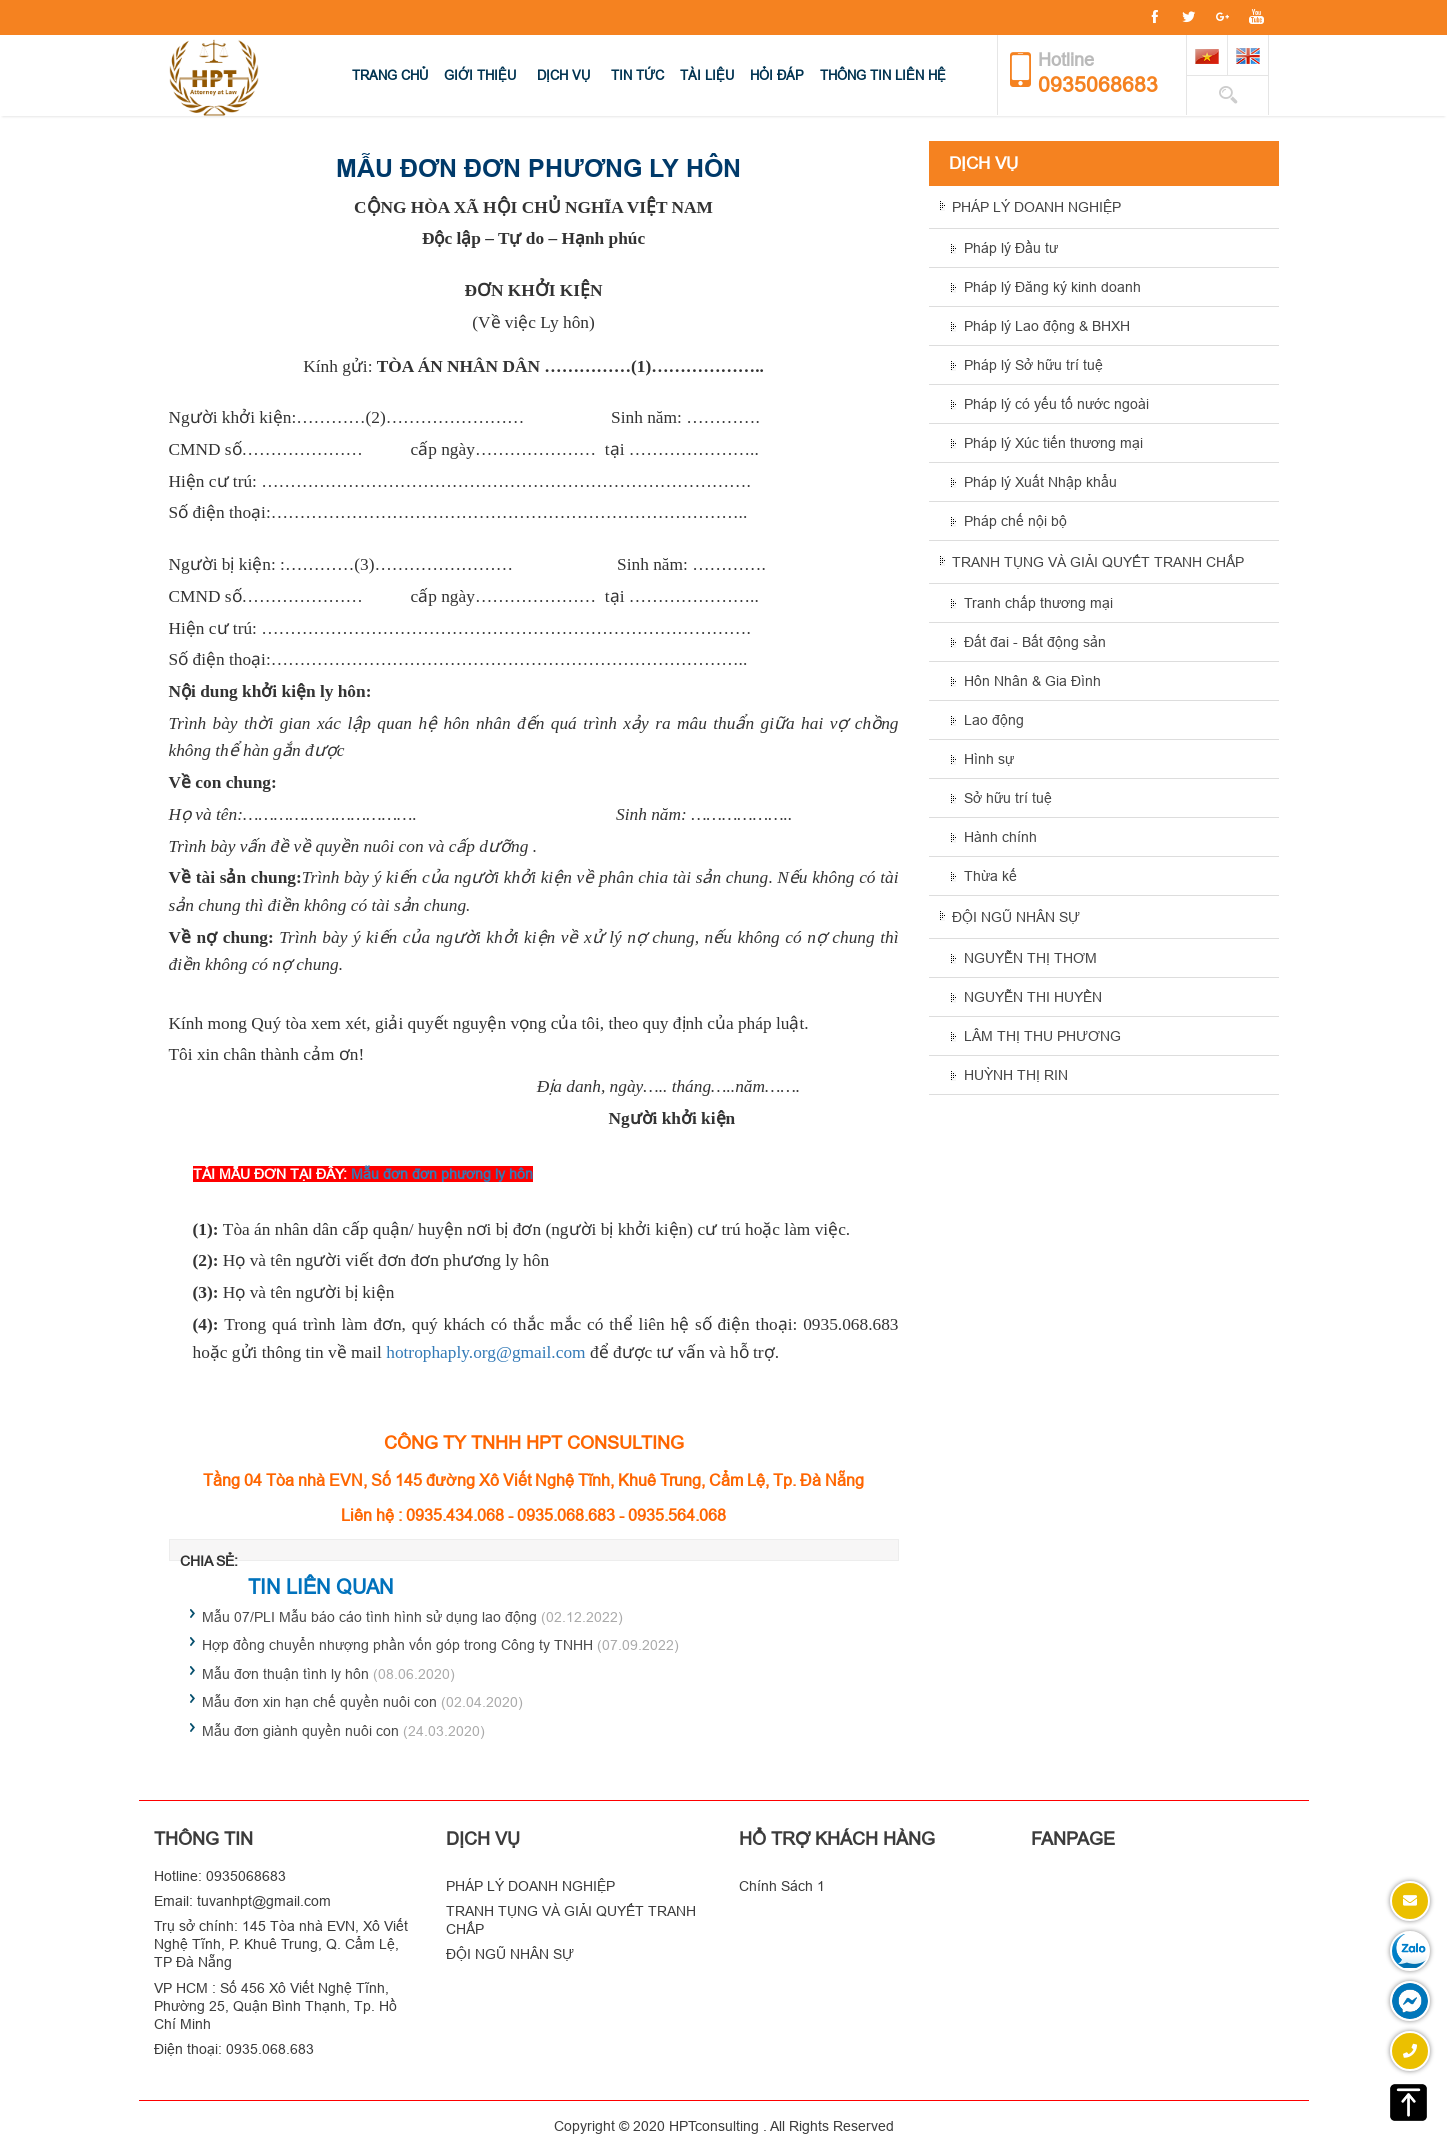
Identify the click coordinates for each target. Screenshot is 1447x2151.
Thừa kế (990, 876)
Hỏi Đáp (777, 75)
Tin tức (637, 75)
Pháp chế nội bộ (1015, 521)
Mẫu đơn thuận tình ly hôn (285, 1674)
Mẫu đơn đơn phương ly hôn (442, 1174)
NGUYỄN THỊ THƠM (1030, 958)
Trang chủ (390, 75)
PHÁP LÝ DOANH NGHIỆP (1036, 207)
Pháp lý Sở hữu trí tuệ (1033, 365)
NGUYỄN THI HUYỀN (1033, 997)
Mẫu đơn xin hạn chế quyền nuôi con (319, 1702)
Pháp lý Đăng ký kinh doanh (1052, 287)
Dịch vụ (563, 75)
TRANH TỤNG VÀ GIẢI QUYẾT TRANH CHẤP (1098, 562)
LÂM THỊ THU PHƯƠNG (1042, 1036)
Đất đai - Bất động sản (1035, 642)
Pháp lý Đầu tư (1011, 248)
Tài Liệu (707, 75)
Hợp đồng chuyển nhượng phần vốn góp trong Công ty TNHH (397, 1645)
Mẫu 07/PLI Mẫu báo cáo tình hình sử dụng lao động (369, 1617)
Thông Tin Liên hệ (883, 75)
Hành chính (1000, 837)
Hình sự (989, 759)
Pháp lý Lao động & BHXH (1047, 326)
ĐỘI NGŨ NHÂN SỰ (1016, 917)
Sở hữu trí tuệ (1008, 798)
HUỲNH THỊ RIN (1016, 1075)
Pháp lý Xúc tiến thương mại (1053, 443)
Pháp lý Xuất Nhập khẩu (1040, 482)
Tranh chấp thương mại (1038, 603)
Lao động (994, 720)
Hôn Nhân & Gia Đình (1032, 681)
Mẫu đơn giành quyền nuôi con (300, 1731)
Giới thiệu (480, 75)
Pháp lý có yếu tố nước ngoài (1056, 404)
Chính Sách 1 (782, 1886)
